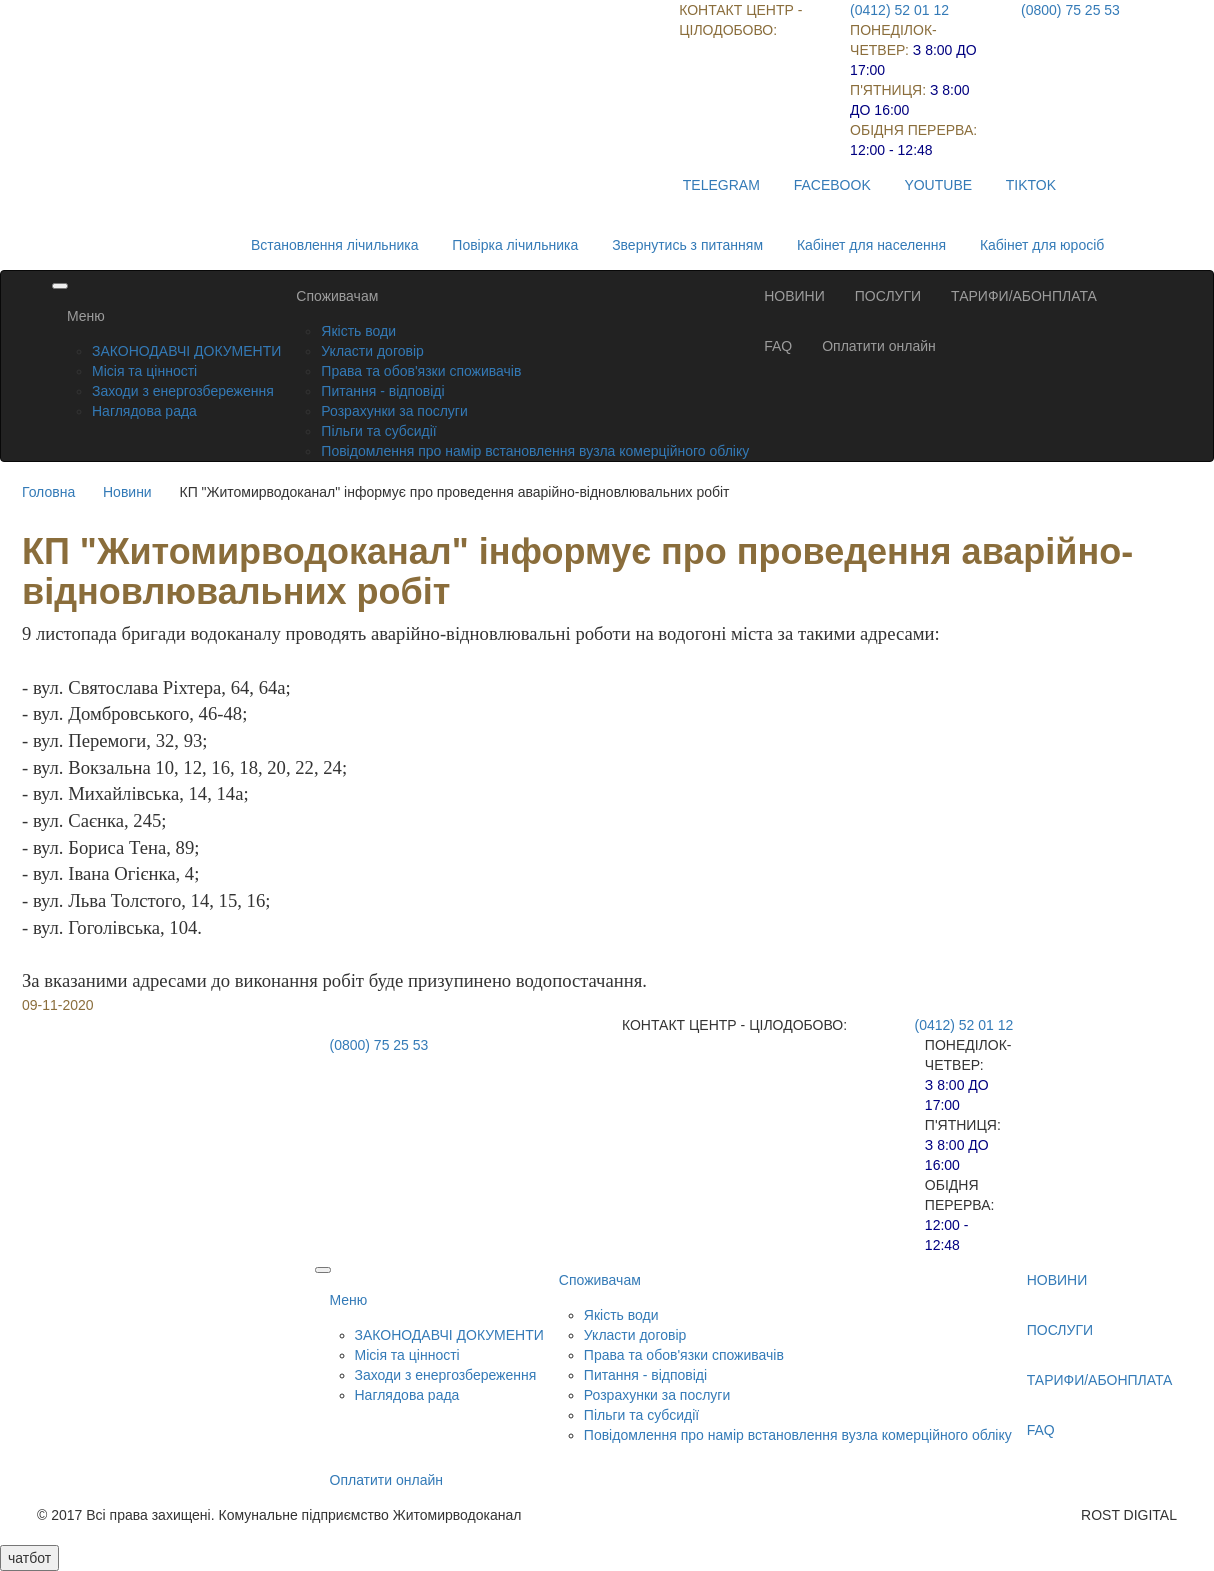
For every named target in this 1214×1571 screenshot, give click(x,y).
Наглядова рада (144, 411)
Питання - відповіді (382, 391)
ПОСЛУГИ (888, 296)
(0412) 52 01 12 (899, 10)
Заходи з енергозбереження (183, 391)
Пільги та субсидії (378, 431)
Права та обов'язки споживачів (421, 371)
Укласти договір (372, 351)
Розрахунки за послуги (394, 411)
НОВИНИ (794, 296)
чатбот (29, 1558)
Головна (48, 492)
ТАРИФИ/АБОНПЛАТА (1024, 296)
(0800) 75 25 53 (1070, 10)
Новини (127, 492)
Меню (86, 316)
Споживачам (337, 296)
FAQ (778, 346)
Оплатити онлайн (879, 346)
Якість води (358, 331)
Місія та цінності (144, 371)
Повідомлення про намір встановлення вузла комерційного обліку (535, 451)
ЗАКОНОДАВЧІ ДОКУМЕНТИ (186, 351)
